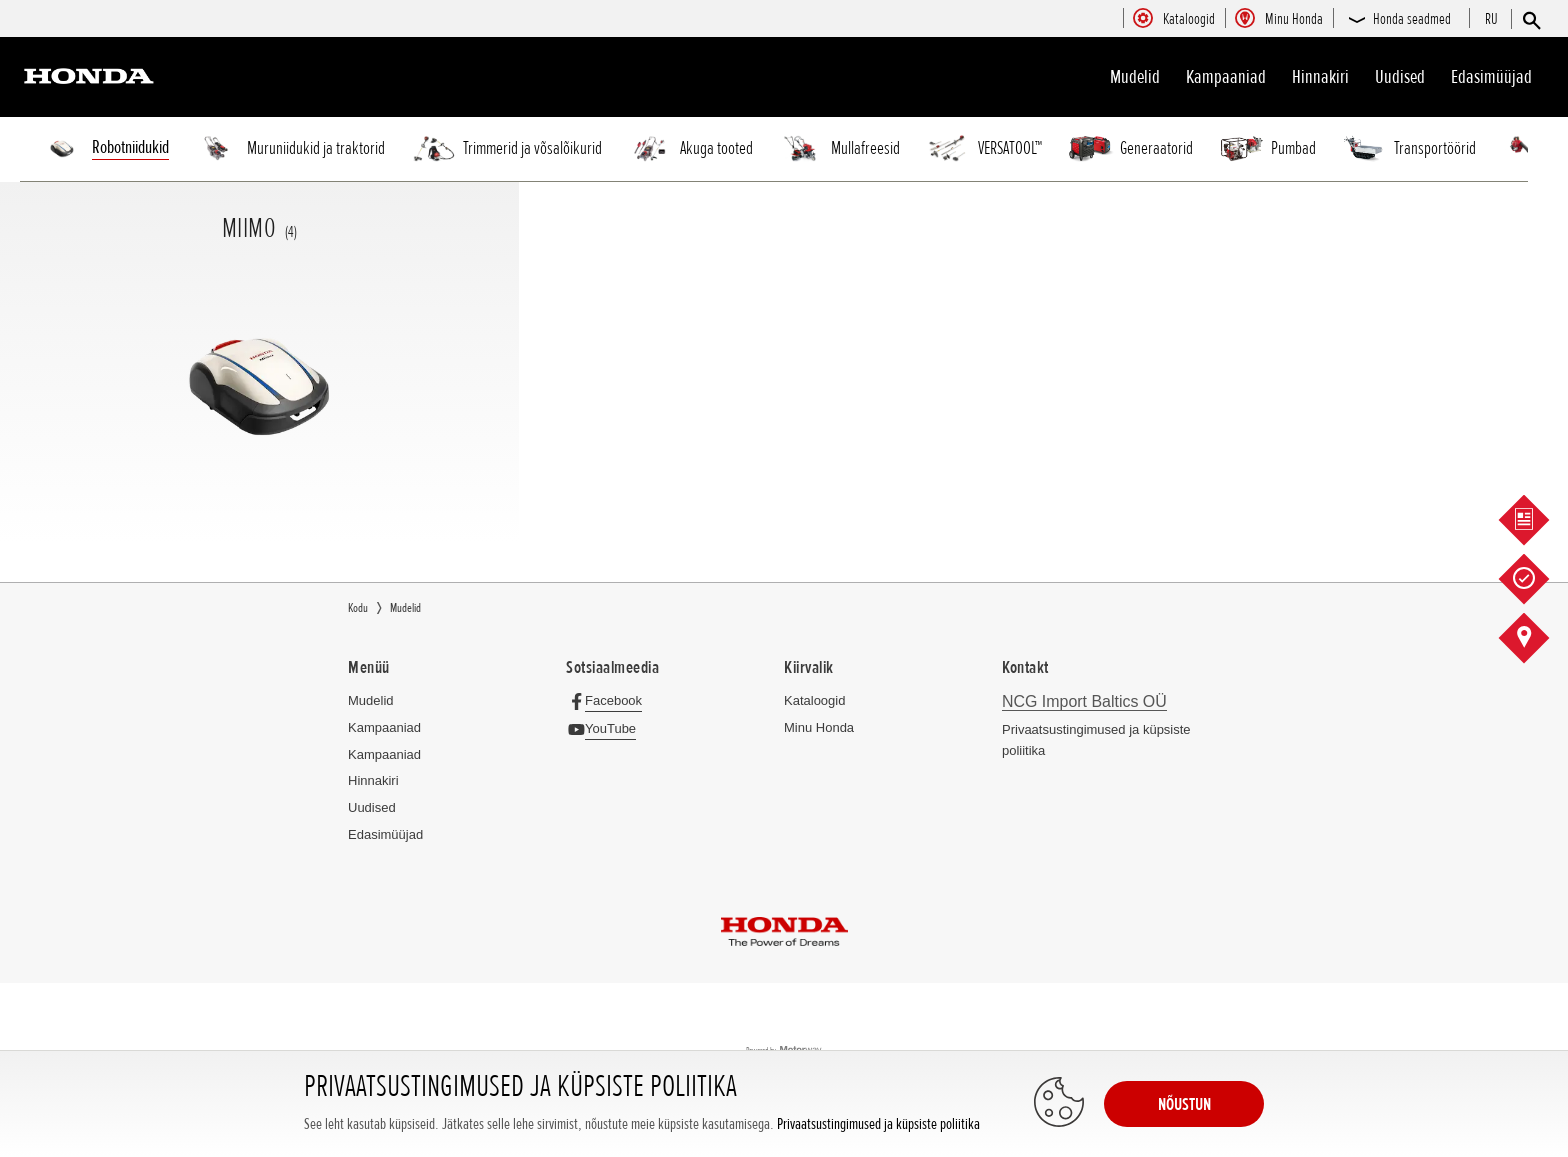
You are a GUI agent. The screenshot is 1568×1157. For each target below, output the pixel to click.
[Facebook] (609, 700)
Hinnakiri (1320, 77)
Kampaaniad (384, 727)
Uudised (1400, 77)
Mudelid (1135, 77)
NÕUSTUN (1184, 1104)
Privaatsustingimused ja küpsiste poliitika (878, 1124)
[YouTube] (606, 728)
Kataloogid (814, 700)
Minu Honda (819, 727)
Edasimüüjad (1491, 77)
